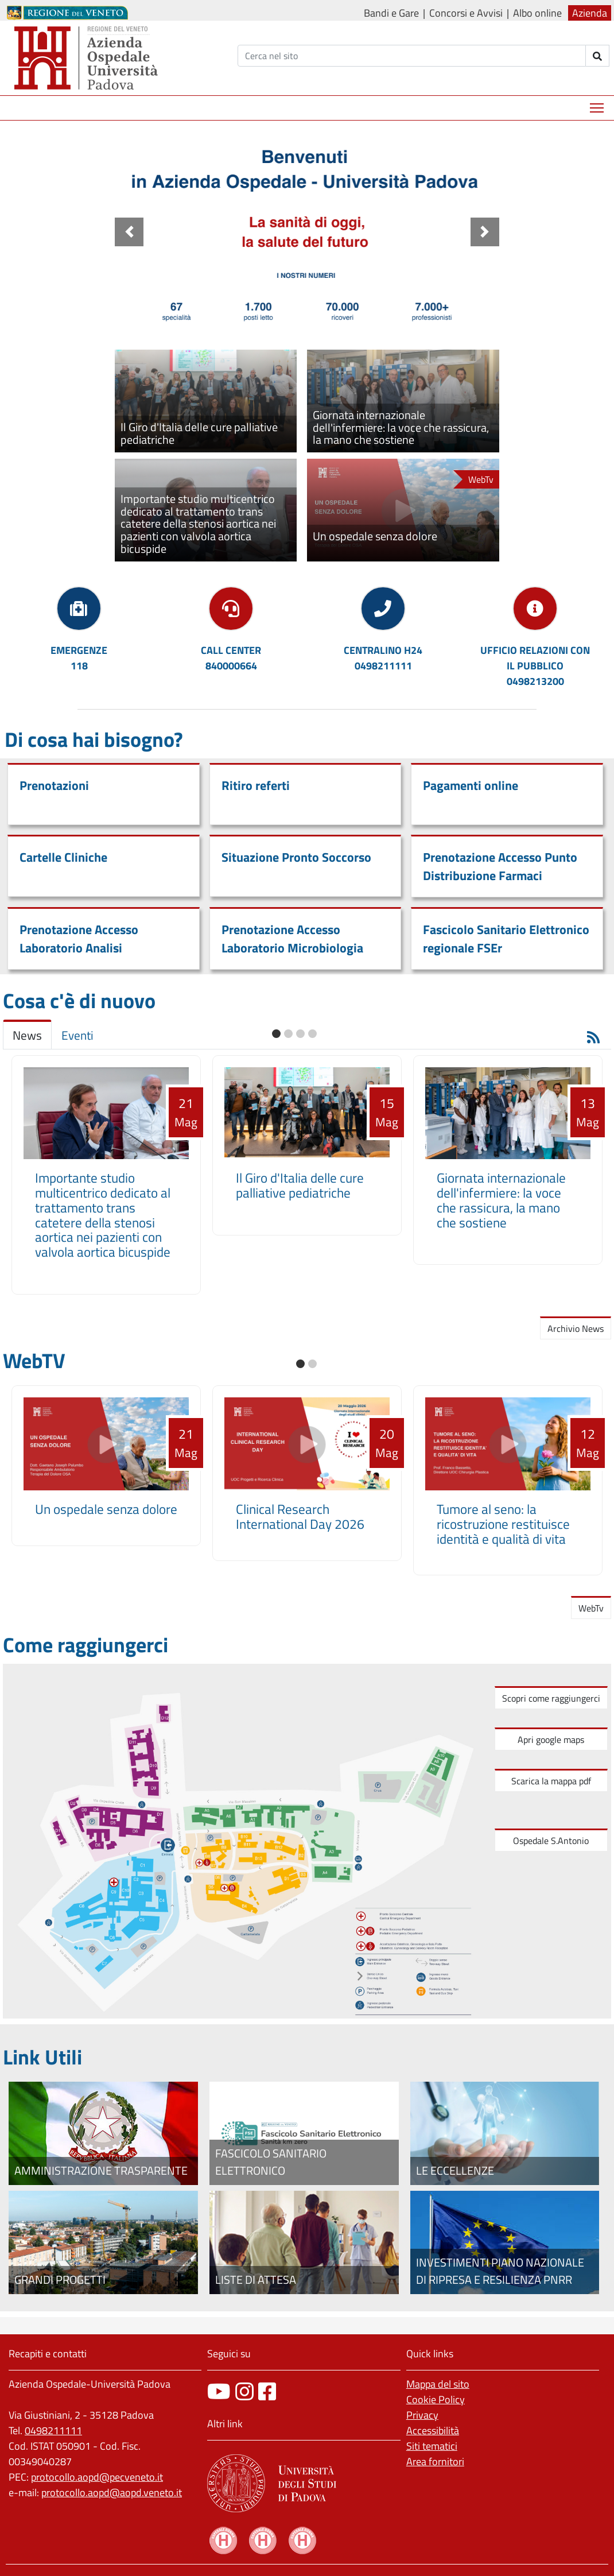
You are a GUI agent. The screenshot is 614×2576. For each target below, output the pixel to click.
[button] (129, 232)
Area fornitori (435, 2461)
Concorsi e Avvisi (466, 13)
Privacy (422, 2415)
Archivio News (575, 1328)
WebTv (591, 1608)
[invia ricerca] (597, 56)
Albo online (537, 13)
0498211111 (53, 2430)
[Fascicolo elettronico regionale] (304, 2133)
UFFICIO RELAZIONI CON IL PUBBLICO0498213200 (535, 665)
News (27, 1035)
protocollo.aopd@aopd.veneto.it (111, 2492)
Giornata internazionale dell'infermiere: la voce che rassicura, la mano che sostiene (501, 1200)
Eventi (77, 1035)
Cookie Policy (435, 2399)
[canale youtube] (219, 2391)
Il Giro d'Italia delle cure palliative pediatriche (300, 1185)
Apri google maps (551, 1739)
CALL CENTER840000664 (231, 657)
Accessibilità (432, 2430)
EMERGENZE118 (78, 657)
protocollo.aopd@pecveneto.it (97, 2477)
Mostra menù (597, 104)
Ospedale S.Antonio (551, 1840)
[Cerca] (412, 56)
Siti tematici (431, 2446)
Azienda (589, 13)
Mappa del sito (437, 2384)
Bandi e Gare (391, 13)
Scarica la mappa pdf (551, 1781)
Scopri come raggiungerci (551, 1698)
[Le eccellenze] (505, 2133)
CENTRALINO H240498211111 (383, 657)
